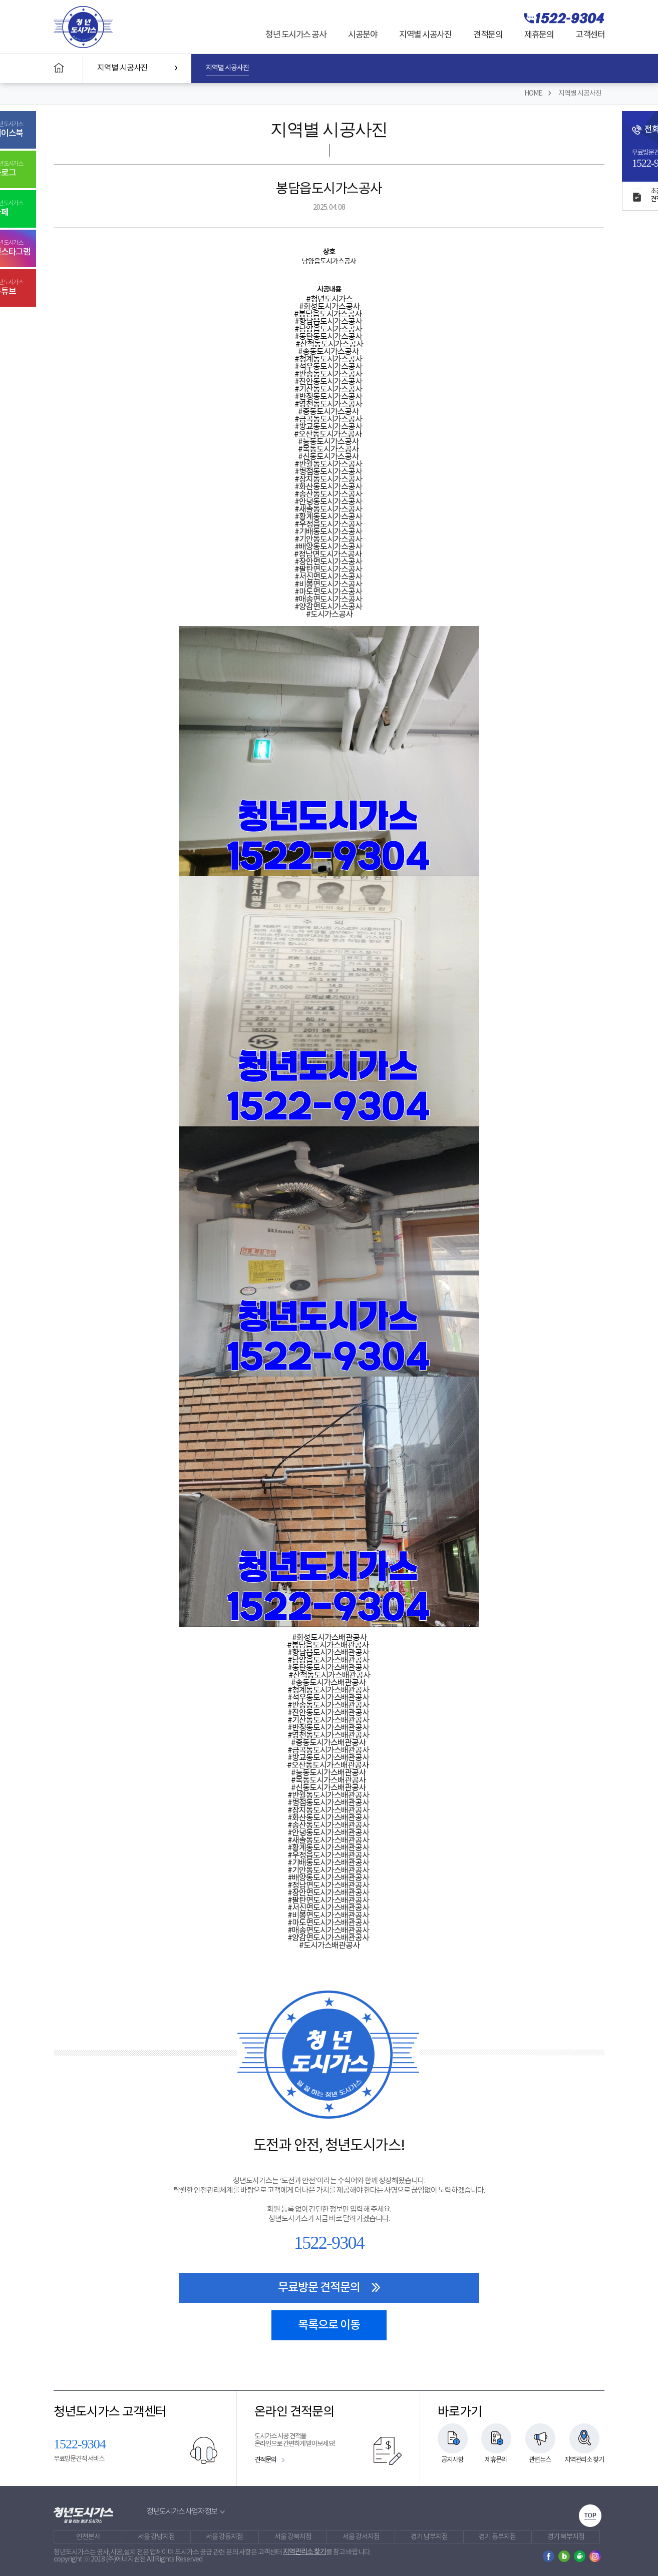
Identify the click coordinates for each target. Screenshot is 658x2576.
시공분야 (362, 35)
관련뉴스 (540, 2460)
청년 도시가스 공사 (295, 35)
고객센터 (589, 35)
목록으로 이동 (329, 2325)
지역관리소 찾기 (584, 2460)
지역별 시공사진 (425, 35)
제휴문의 (538, 35)
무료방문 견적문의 (329, 2287)
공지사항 (452, 2460)
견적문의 (487, 35)
